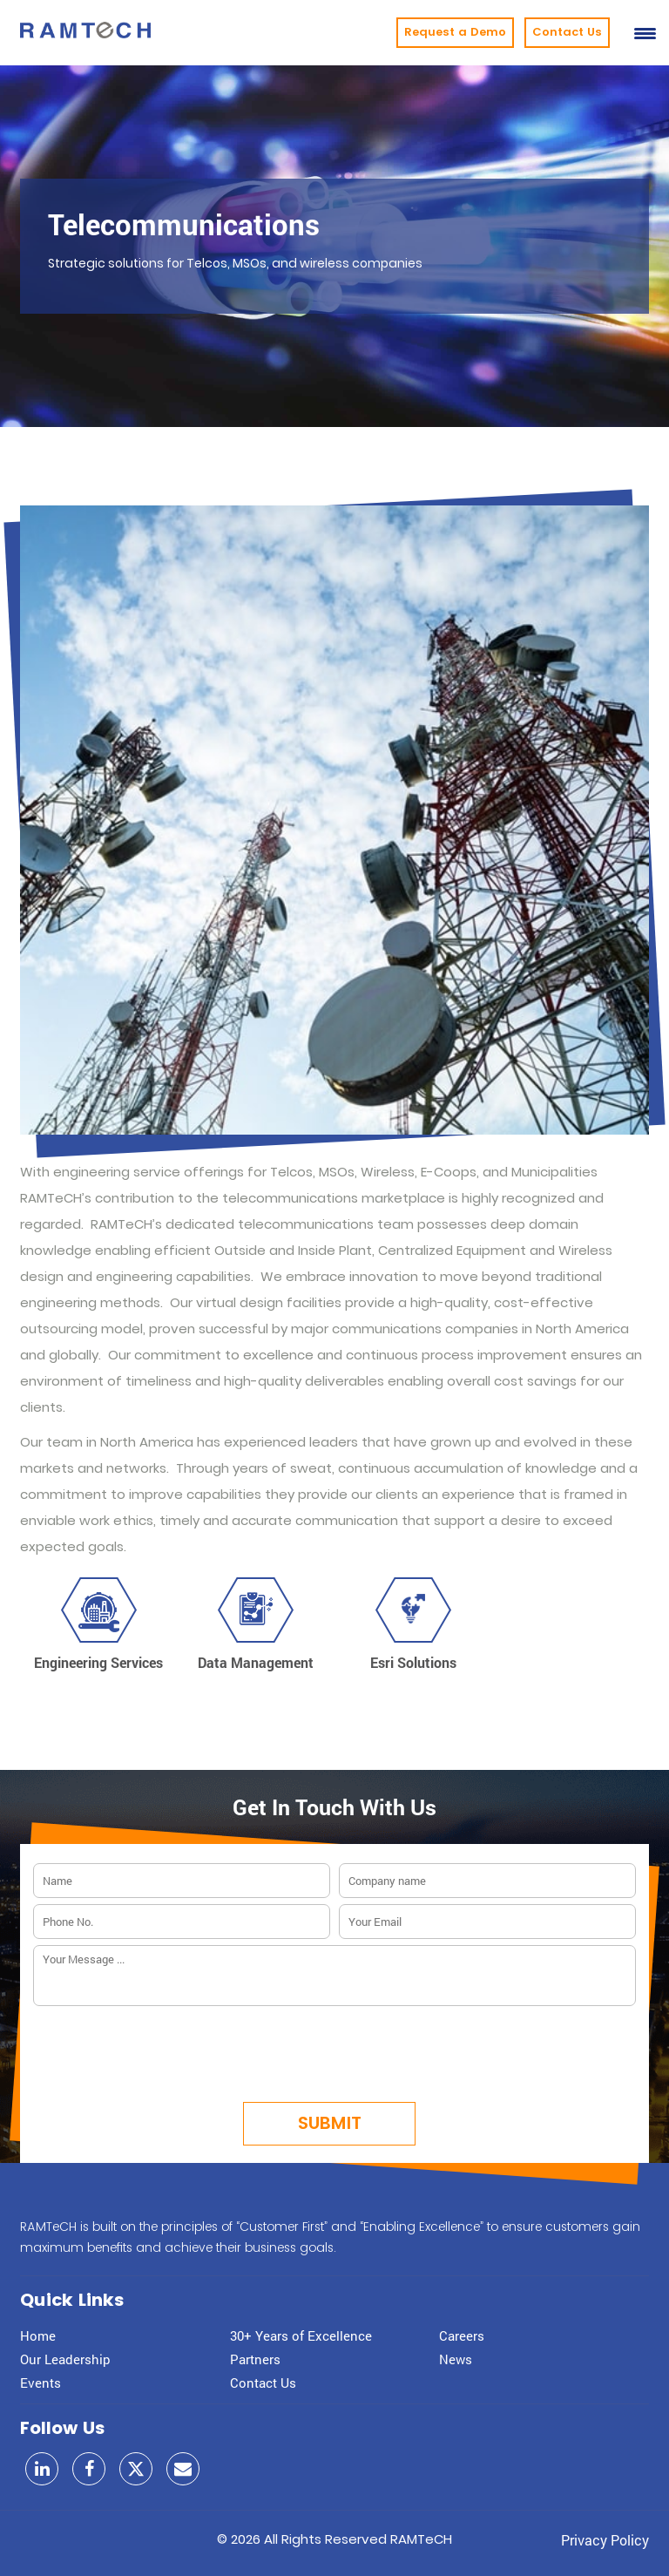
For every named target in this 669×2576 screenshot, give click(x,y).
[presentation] (334, 2049)
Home (38, 2335)
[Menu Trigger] (645, 33)
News (455, 2359)
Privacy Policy (605, 2540)
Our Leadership (65, 2359)
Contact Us (567, 32)
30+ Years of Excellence (301, 2335)
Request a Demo (455, 32)
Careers (461, 2335)
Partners (255, 2359)
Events (40, 2382)
